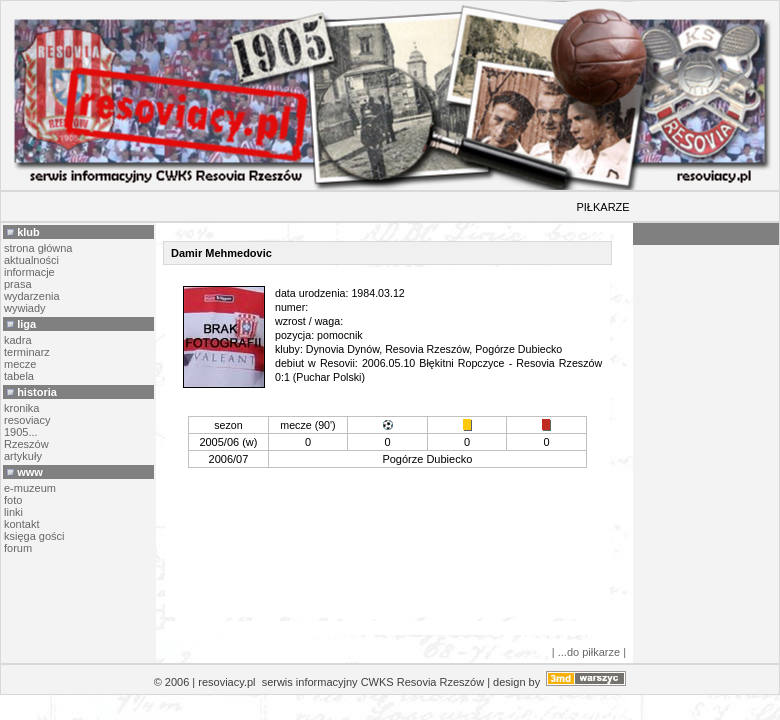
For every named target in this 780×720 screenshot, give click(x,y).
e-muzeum (30, 488)
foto (13, 500)
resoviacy (27, 420)
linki (13, 512)
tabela (19, 376)
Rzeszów (26, 444)
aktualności (31, 260)
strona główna (38, 248)
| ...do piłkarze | (589, 652)
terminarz (27, 352)
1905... (21, 432)
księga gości (34, 536)
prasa (18, 284)
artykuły (23, 456)
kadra (18, 340)
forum (18, 548)
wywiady (25, 308)
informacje (29, 272)
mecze (20, 364)
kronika (21, 408)
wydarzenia (32, 296)
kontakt (21, 524)
